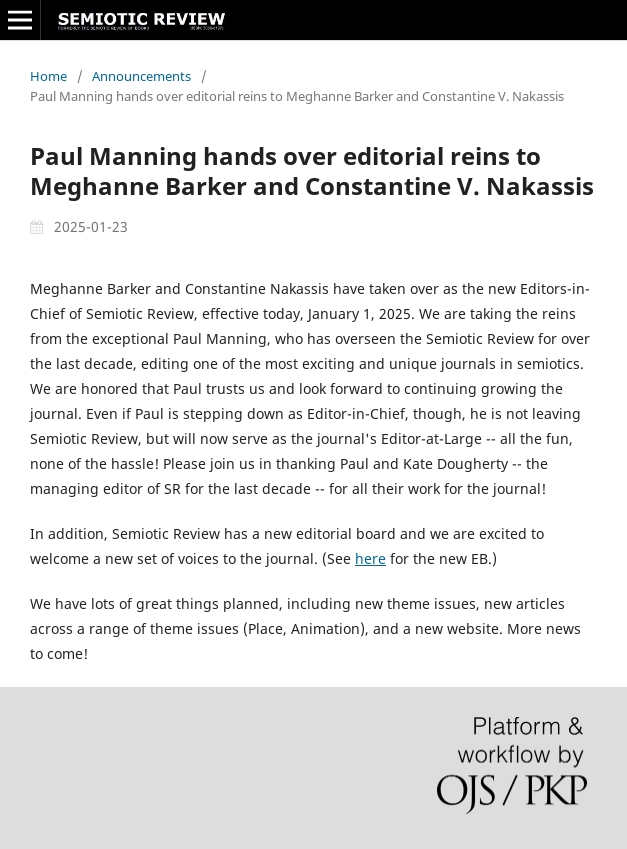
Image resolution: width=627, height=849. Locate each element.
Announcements (141, 76)
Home (48, 76)
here (370, 558)
